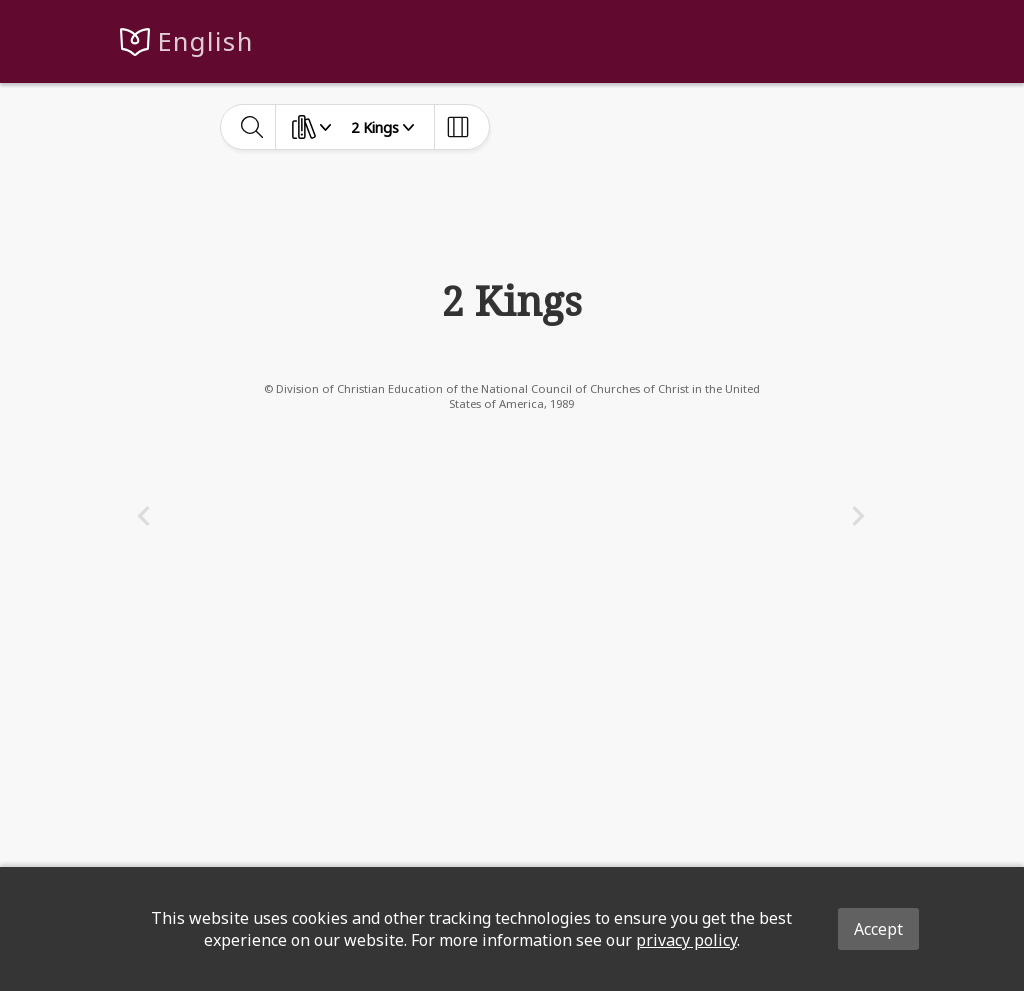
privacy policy (686, 940)
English (205, 41)
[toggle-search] (252, 127)
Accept (878, 929)
